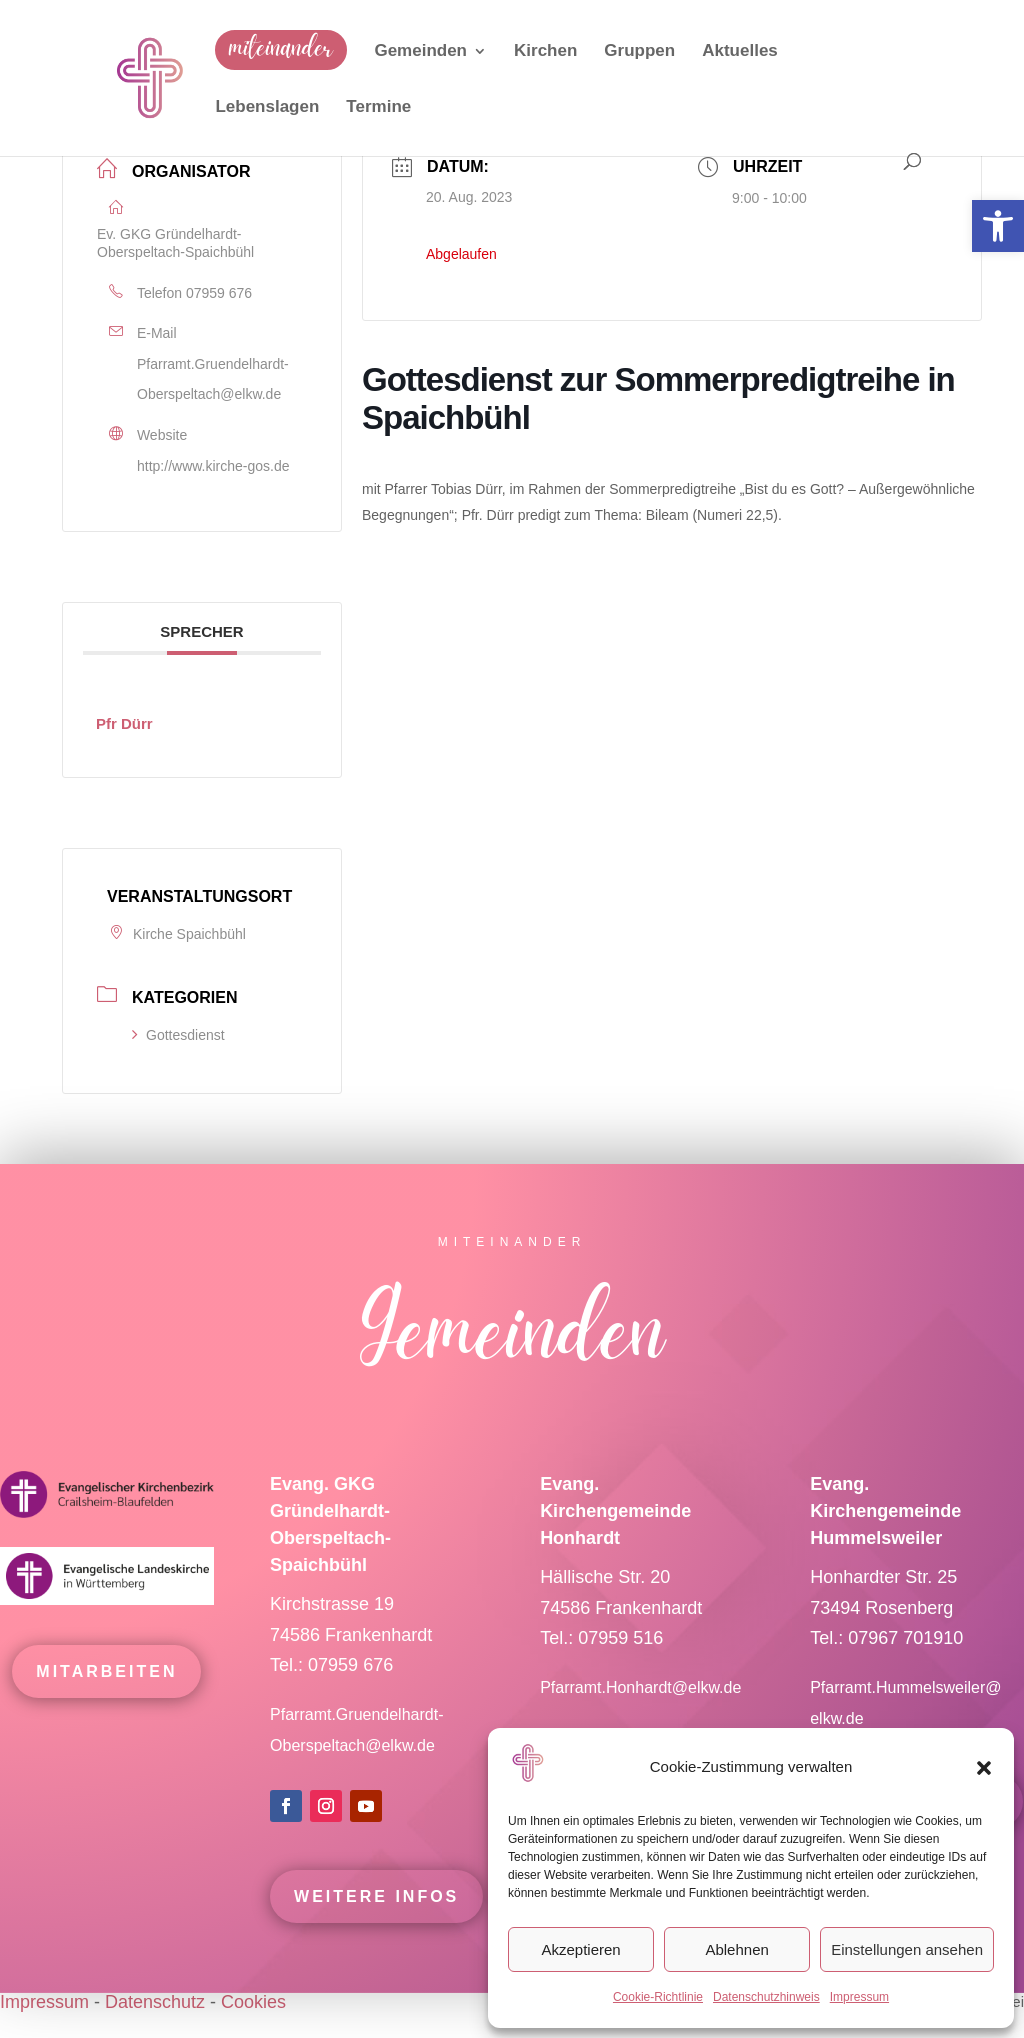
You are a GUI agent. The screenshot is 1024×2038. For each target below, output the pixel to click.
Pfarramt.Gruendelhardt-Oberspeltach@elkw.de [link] (213, 379)
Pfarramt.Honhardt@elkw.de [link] (643, 1716)
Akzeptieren (580, 1949)
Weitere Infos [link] (376, 1925)
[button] (984, 1768)
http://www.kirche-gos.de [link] (213, 466)
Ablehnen (736, 1949)
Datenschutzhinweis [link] (766, 1997)
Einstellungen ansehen (907, 1949)
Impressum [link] (859, 1997)
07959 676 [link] (219, 293)
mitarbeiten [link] (106, 1700)
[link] (998, 226)
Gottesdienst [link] (178, 1035)
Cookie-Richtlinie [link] (658, 1997)
